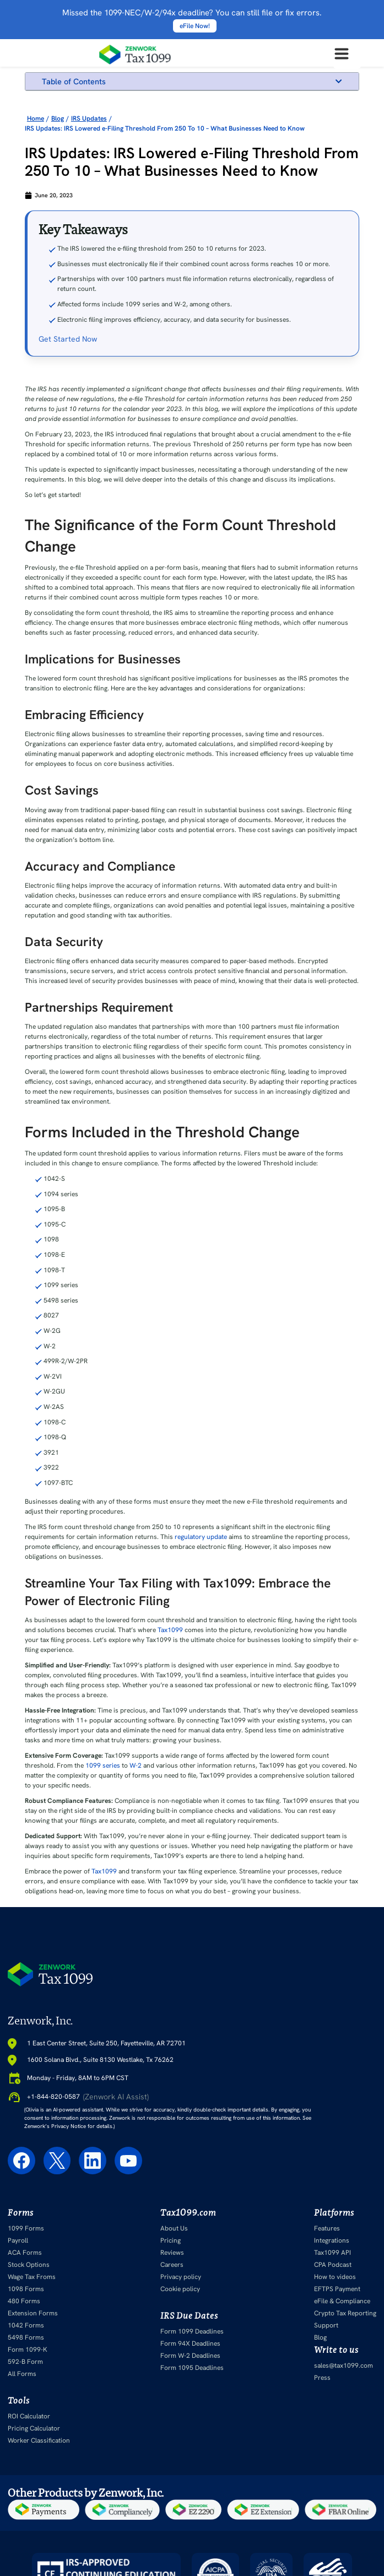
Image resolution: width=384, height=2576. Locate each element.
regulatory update (201, 1536)
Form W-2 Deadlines (190, 2355)
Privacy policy (180, 2277)
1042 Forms (26, 2325)
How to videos (335, 2277)
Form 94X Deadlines (190, 2343)
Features (327, 2228)
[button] (338, 81)
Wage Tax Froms (32, 2277)
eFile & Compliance (342, 2301)
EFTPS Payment (337, 2289)
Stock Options (29, 2265)
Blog (320, 2337)
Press (322, 2377)
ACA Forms (25, 2252)
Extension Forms (33, 2313)
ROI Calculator (29, 2416)
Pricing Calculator (34, 2428)
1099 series (102, 1765)
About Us (174, 2228)
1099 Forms (26, 2228)
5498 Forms (26, 2337)
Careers (171, 2265)
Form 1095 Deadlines (192, 2368)
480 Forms (24, 2301)
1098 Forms (26, 2289)
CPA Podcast (332, 2265)
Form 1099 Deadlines (192, 2331)
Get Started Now (68, 339)
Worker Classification (39, 2440)
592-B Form (25, 2362)
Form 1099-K (27, 2349)
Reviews (172, 2252)
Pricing (170, 2240)
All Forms (22, 2374)
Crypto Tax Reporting (345, 2313)
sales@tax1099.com (343, 2365)
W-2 (135, 1765)
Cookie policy (180, 2289)
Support (326, 2325)
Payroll (18, 2240)
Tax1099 (170, 1629)
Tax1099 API (332, 2252)
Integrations (331, 2240)
